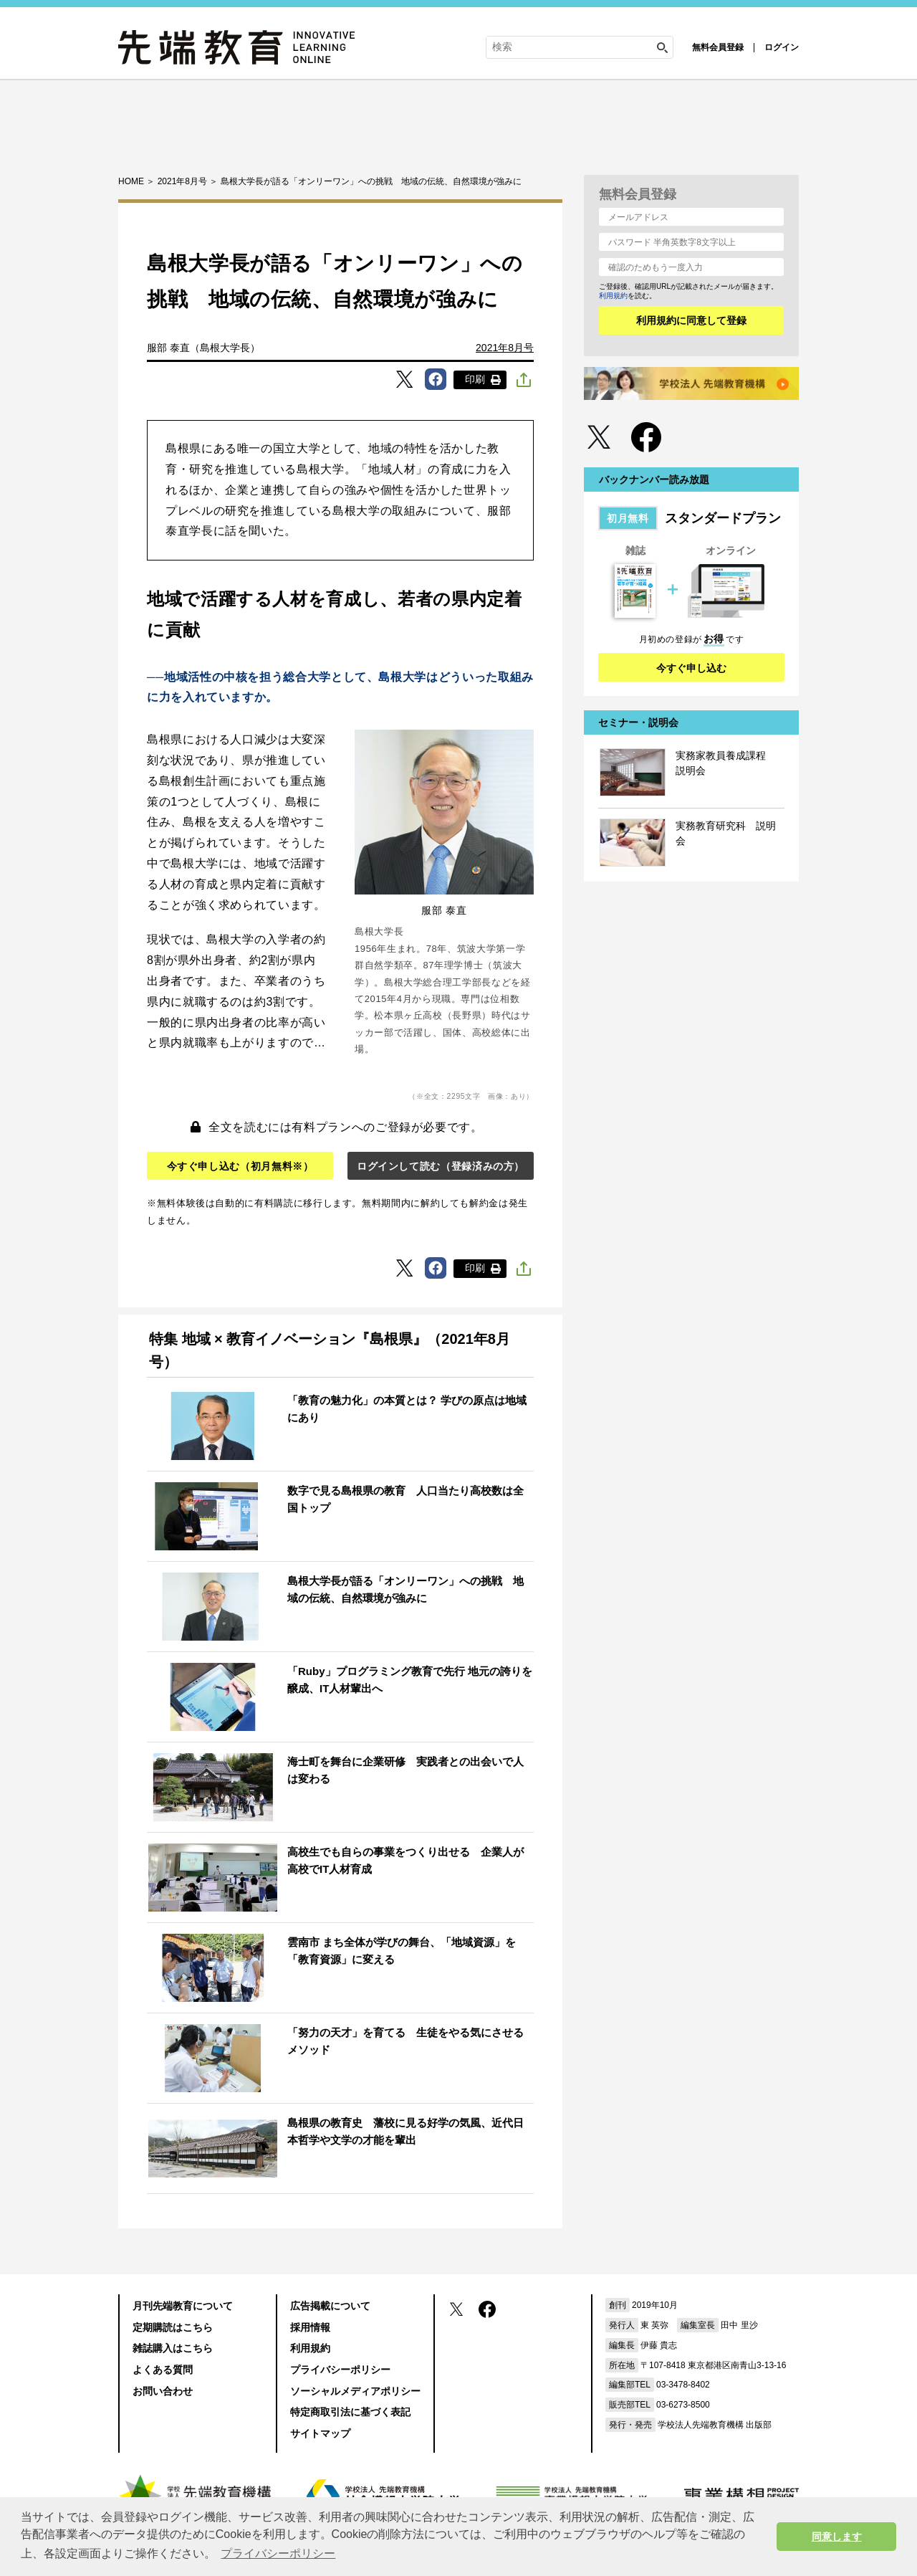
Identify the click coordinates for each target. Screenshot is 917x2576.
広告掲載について (330, 2306)
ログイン (781, 47)
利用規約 (613, 296)
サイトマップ (320, 2433)
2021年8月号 (505, 347)
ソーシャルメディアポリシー (355, 2391)
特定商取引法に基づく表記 (350, 2412)
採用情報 (310, 2327)
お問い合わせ (163, 2391)
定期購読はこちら (173, 2327)
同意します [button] (837, 2536)
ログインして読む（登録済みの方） (440, 1166)
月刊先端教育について (183, 2306)
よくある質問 (163, 2370)
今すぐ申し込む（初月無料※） (240, 1166)
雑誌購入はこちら (173, 2348)
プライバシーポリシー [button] (278, 2553)
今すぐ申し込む (691, 668)
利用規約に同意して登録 (691, 320)
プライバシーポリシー (340, 2370)
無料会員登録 (718, 47)
